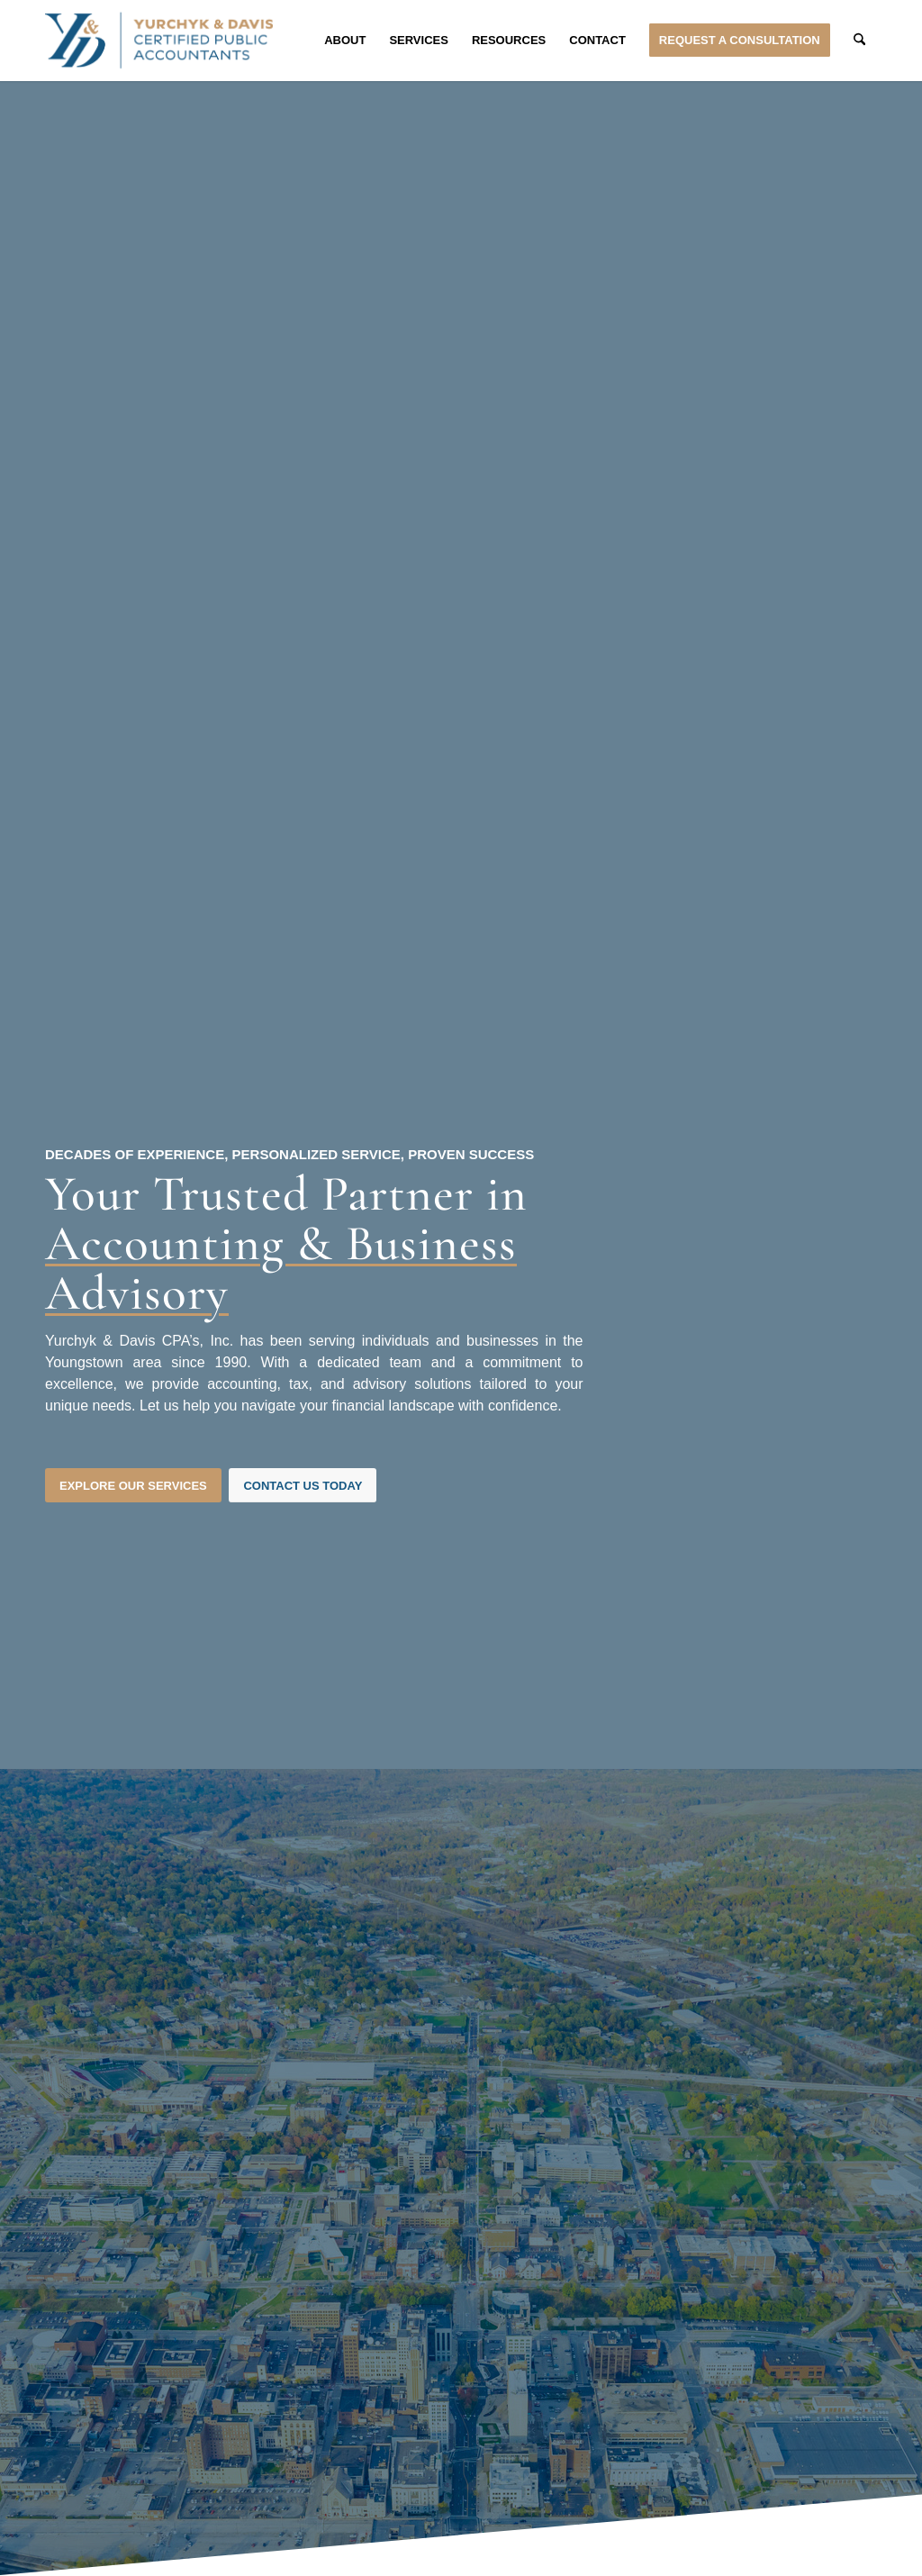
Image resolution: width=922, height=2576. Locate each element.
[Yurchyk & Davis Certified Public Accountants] (159, 40)
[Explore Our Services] (133, 1485)
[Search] (859, 40)
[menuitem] (344, 40)
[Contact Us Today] (302, 1485)
